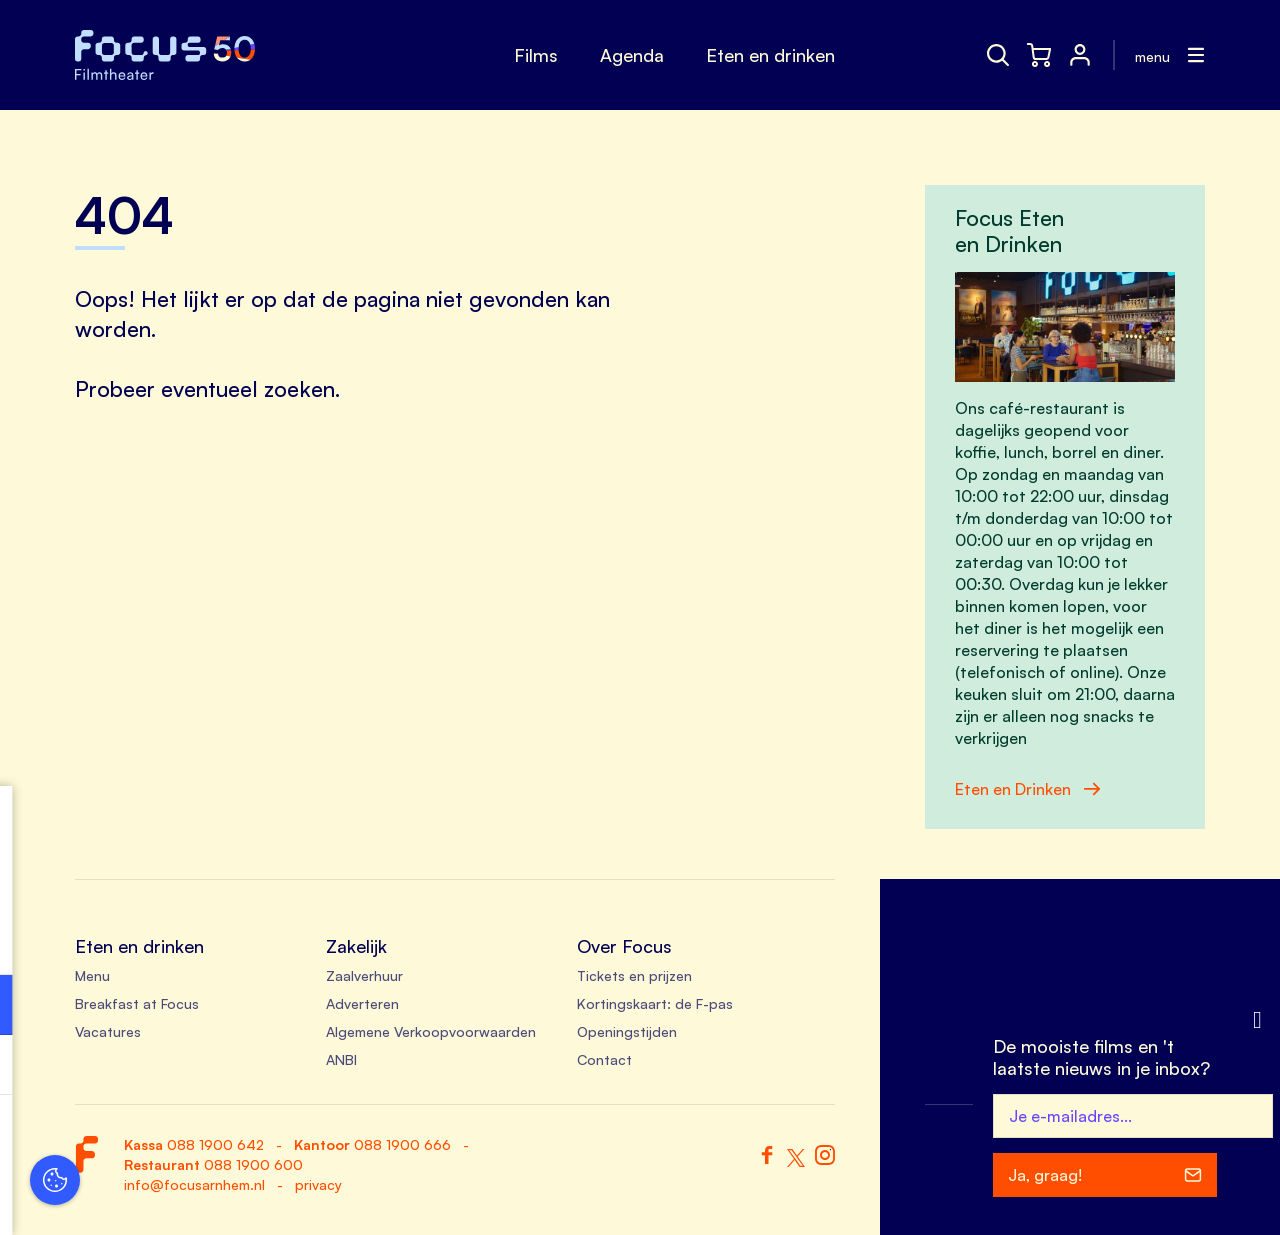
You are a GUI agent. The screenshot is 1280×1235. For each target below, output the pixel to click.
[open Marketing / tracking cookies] (308, 1067)
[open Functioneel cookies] (308, 1007)
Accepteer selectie (170, 1197)
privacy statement (90, 939)
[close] (309, 822)
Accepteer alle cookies (170, 1139)
